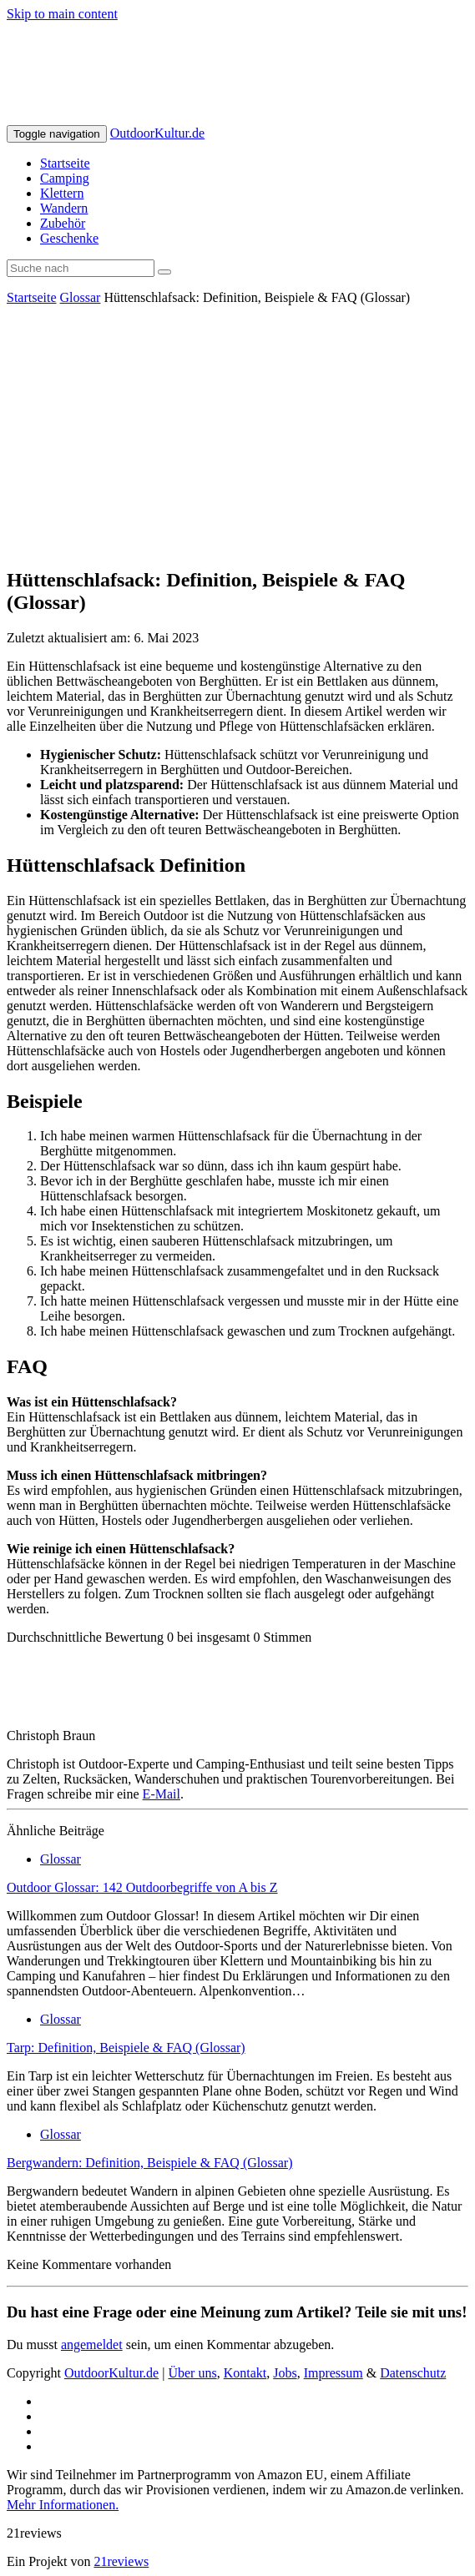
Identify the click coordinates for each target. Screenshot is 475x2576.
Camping (64, 178)
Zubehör (62, 223)
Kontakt (245, 2373)
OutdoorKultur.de (157, 133)
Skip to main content (62, 14)
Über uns (192, 2373)
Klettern (61, 193)
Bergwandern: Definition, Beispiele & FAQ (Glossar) (149, 2163)
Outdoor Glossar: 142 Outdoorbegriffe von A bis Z (142, 1887)
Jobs (284, 2373)
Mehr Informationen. (63, 2505)
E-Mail (161, 1794)
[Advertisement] (237, 435)
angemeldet (92, 2344)
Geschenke (69, 238)
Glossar (80, 297)
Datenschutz (413, 2373)
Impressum (333, 2373)
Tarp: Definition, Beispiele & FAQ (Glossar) (126, 2047)
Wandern (64, 208)
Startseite (65, 163)
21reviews (121, 2561)
